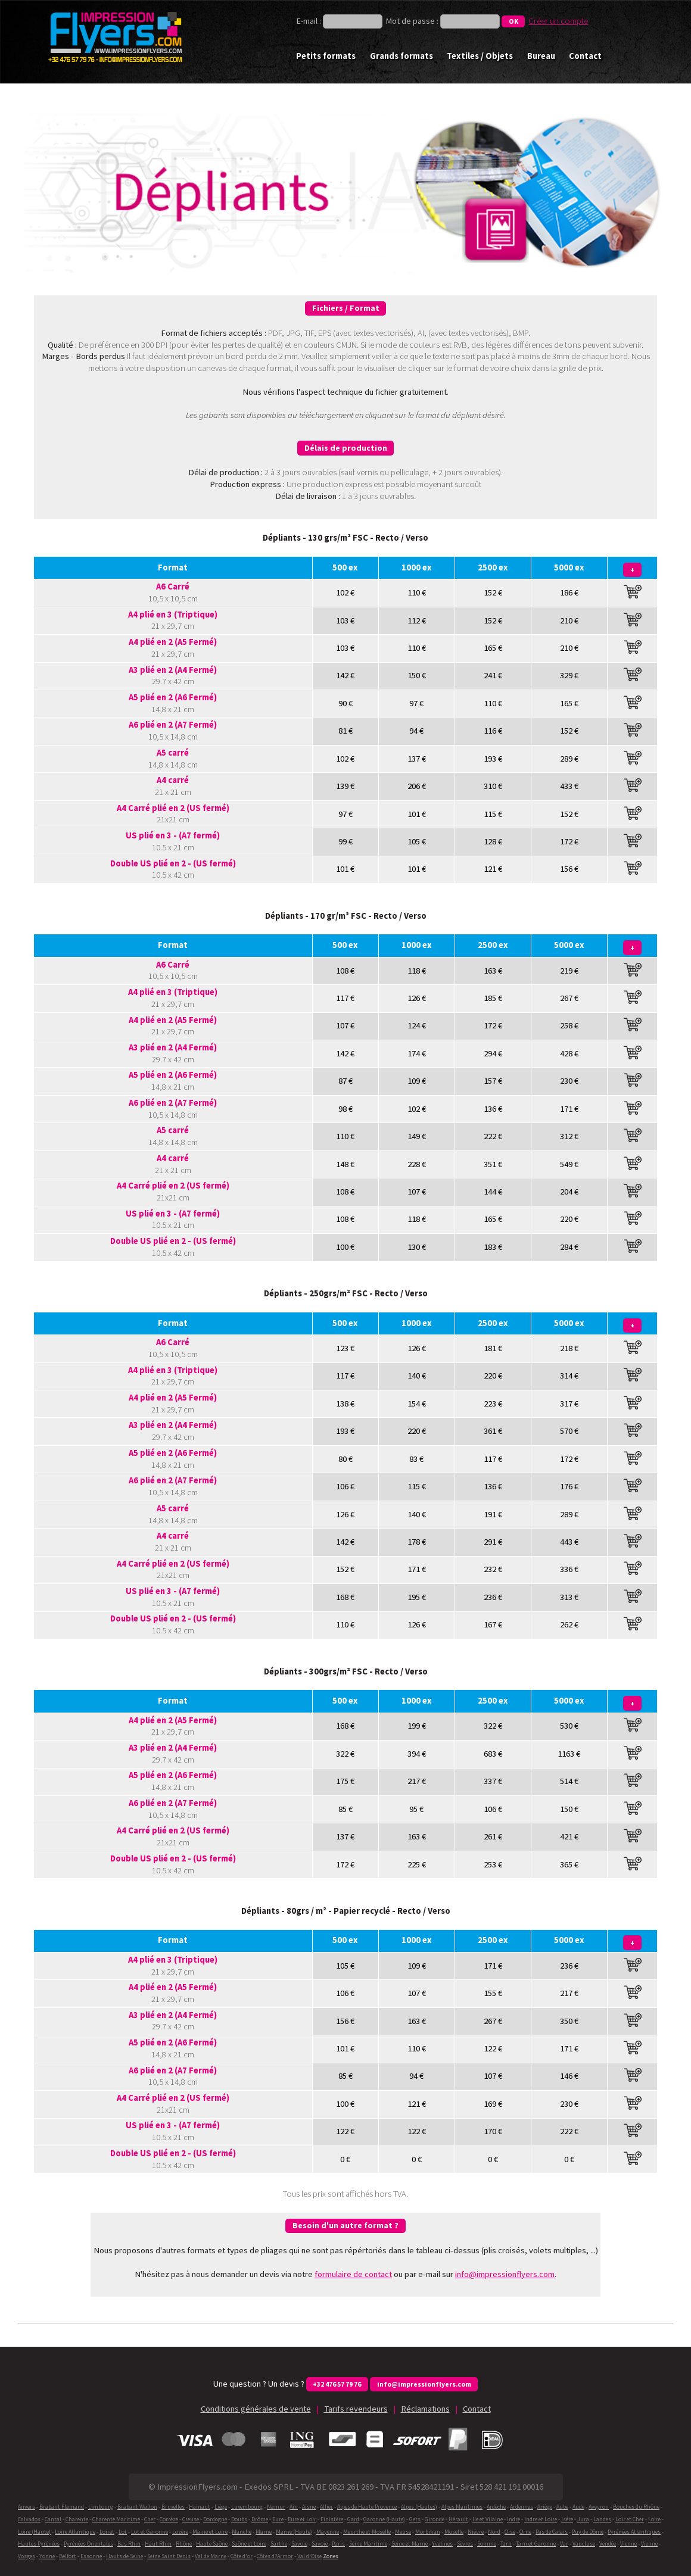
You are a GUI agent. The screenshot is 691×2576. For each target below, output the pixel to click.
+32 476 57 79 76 (337, 2383)
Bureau (541, 56)
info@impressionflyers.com (505, 2274)
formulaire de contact (353, 2274)
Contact (585, 56)
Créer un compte (558, 20)
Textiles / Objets (480, 56)
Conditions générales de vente (256, 2408)
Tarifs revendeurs (356, 2408)
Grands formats (401, 56)
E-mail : (310, 20)
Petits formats (326, 56)
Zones (330, 2556)
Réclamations (425, 2408)
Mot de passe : (412, 20)
